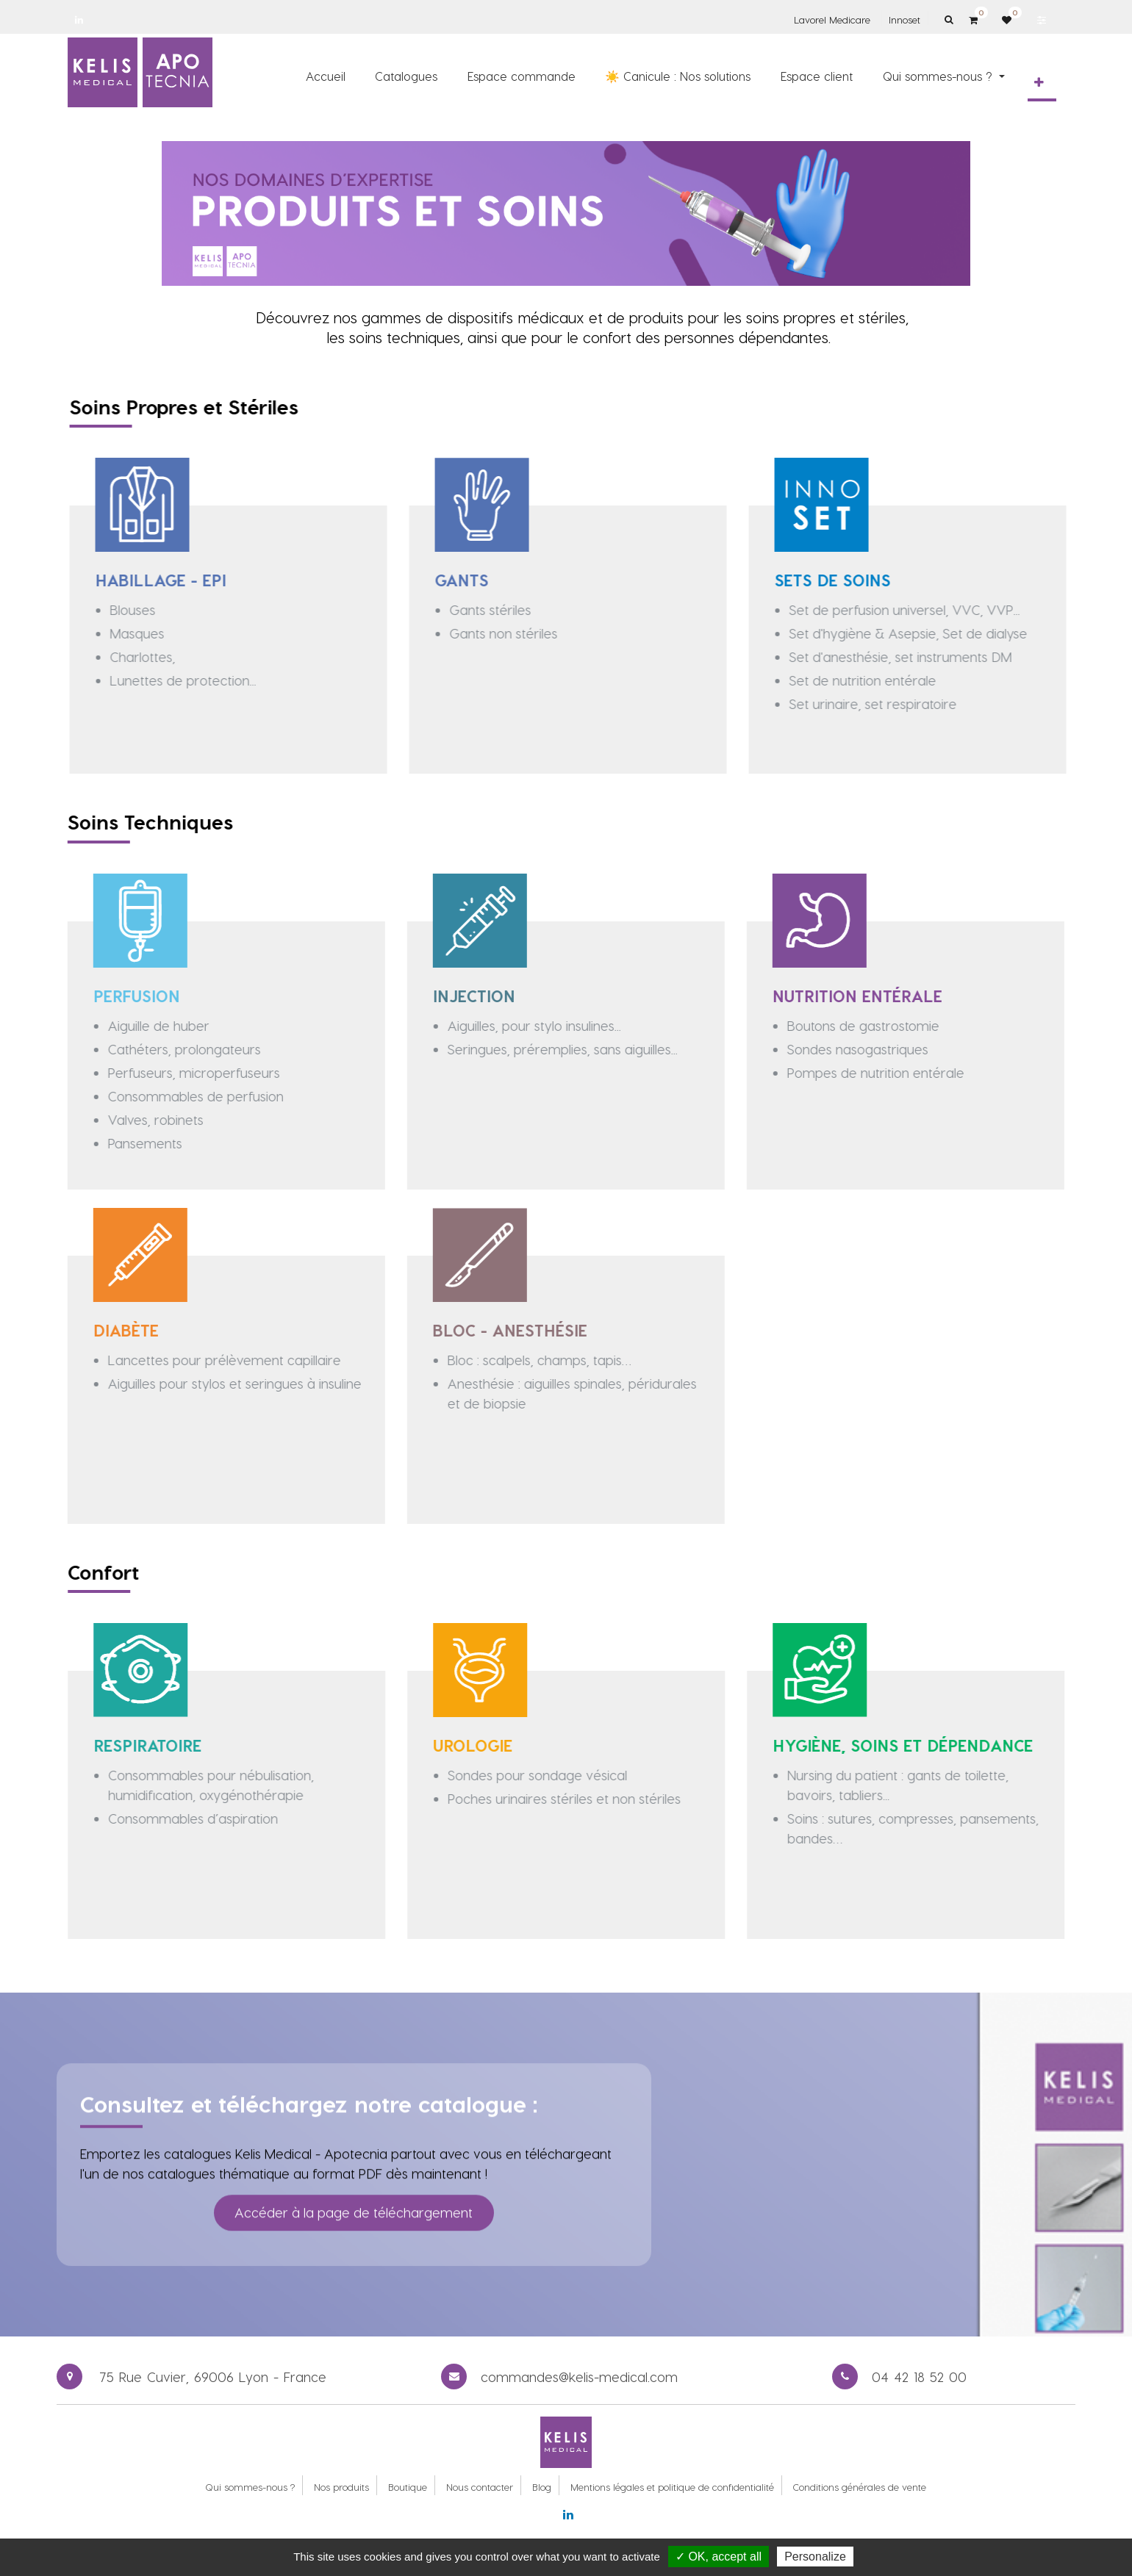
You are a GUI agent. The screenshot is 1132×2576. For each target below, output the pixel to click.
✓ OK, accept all (719, 2556)
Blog (541, 2486)
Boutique (407, 2486)
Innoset (904, 19)
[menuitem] (325, 76)
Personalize (815, 2556)
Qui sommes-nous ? (250, 2486)
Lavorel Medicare (832, 19)
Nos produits (341, 2486)
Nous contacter (479, 2486)
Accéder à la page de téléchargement (353, 2178)
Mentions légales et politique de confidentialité (672, 2486)
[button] (1039, 82)
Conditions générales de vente (859, 2486)
